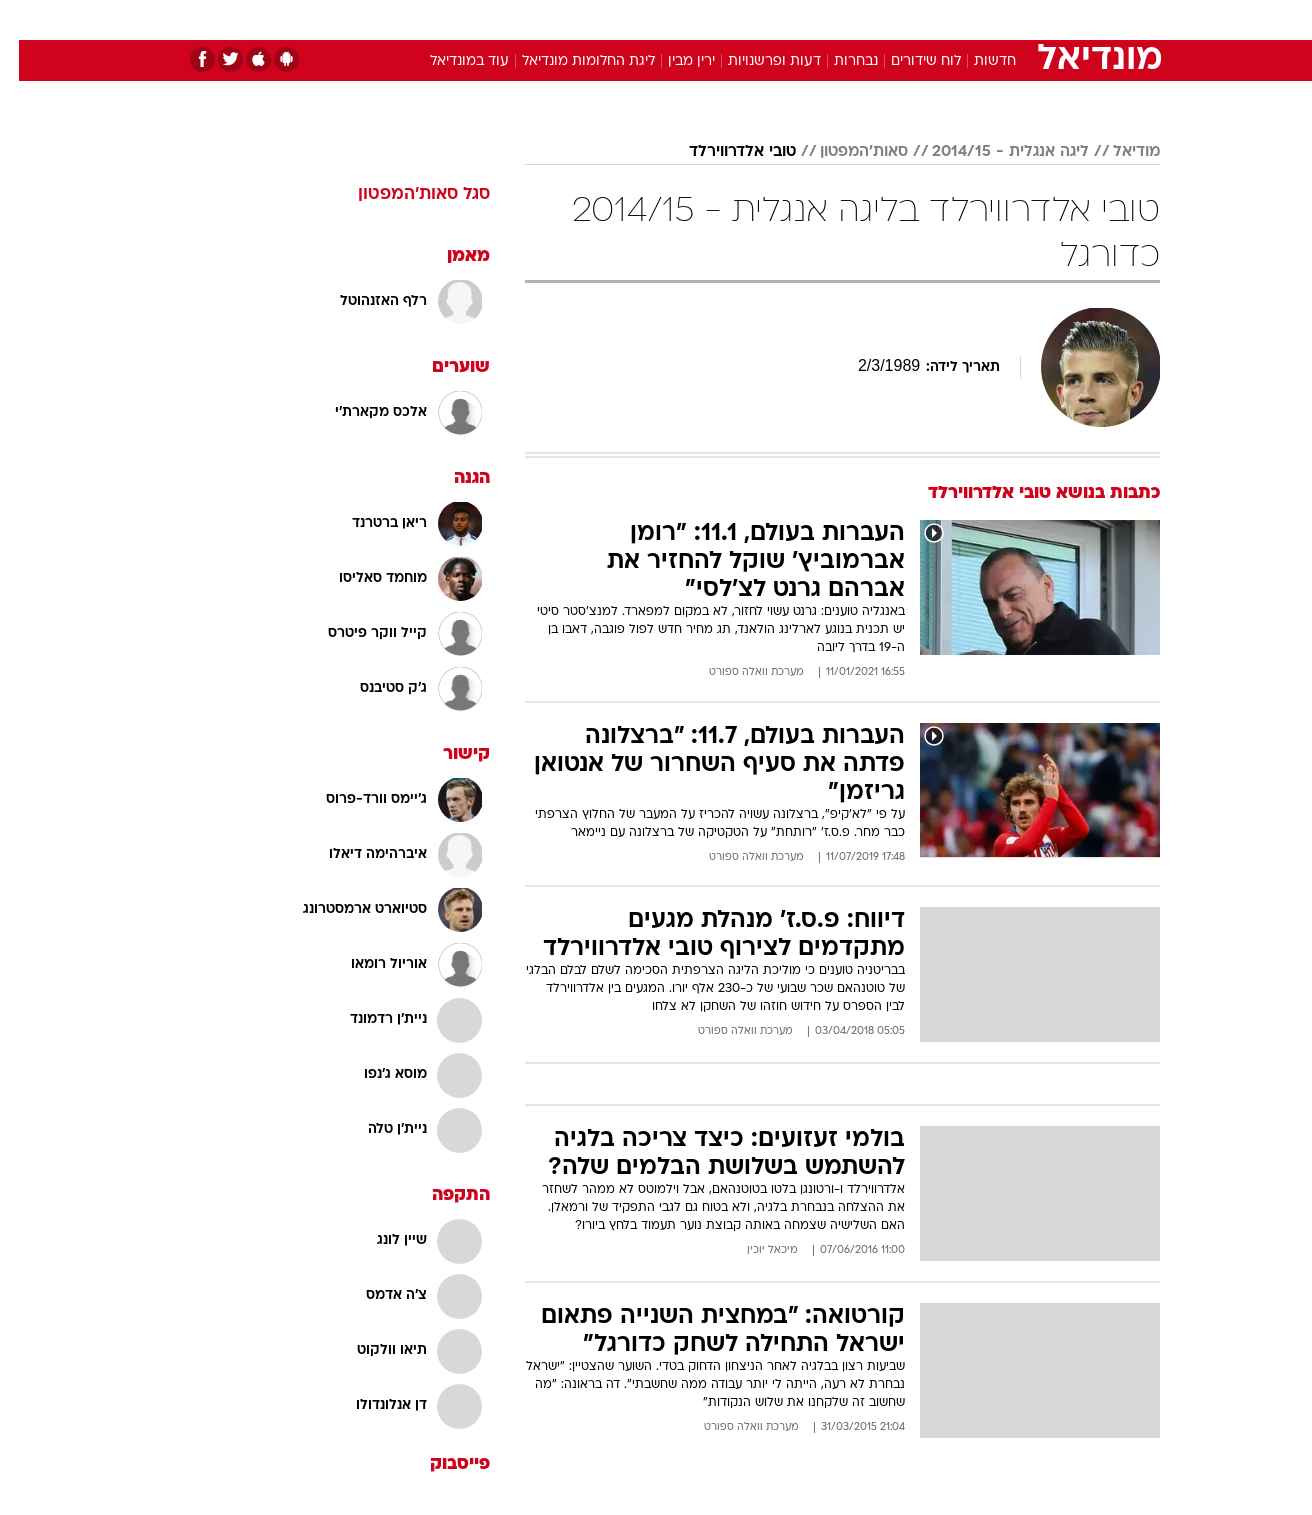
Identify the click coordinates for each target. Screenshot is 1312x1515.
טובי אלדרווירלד (723, 152)
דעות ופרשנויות (755, 61)
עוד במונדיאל (450, 61)
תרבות (877, 19)
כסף (758, 19)
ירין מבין (672, 61)
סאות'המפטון (845, 152)
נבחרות (837, 61)
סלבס (814, 19)
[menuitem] (998, 20)
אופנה (427, 19)
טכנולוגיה (501, 19)
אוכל (706, 19)
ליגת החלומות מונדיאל (569, 61)
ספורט (942, 19)
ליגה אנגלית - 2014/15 (991, 152)
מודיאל (1117, 152)
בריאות (644, 19)
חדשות (1010, 19)
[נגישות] (27, 20)
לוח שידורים (907, 61)
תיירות (576, 19)
